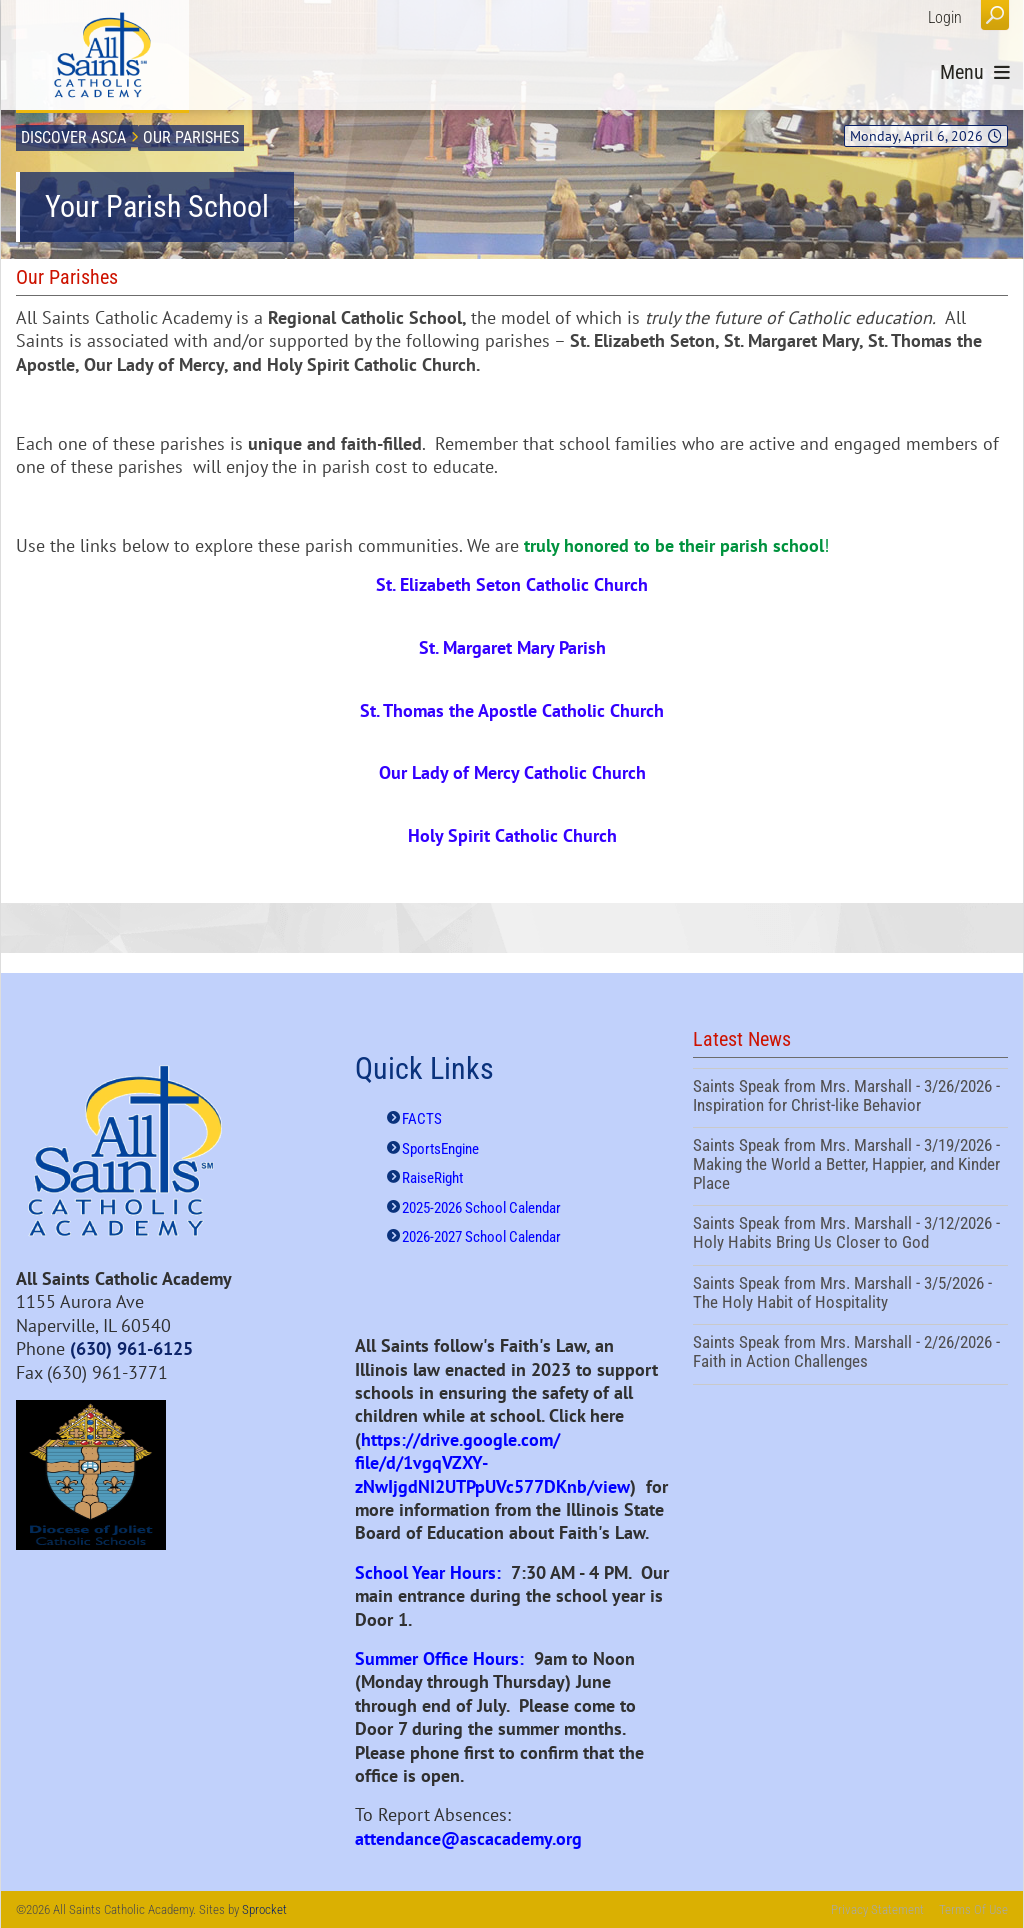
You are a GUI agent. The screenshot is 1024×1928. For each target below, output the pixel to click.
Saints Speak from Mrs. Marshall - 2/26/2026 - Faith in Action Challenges (850, 1354)
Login (945, 17)
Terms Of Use (973, 1909)
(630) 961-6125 (131, 1348)
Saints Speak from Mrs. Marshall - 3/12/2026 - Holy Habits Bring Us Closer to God (850, 1235)
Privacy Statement (877, 1909)
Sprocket (264, 1909)
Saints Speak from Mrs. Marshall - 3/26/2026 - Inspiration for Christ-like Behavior (850, 1098)
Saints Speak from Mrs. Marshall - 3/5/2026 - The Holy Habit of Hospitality (850, 1295)
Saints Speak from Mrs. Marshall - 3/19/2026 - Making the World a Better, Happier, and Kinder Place (850, 1166)
